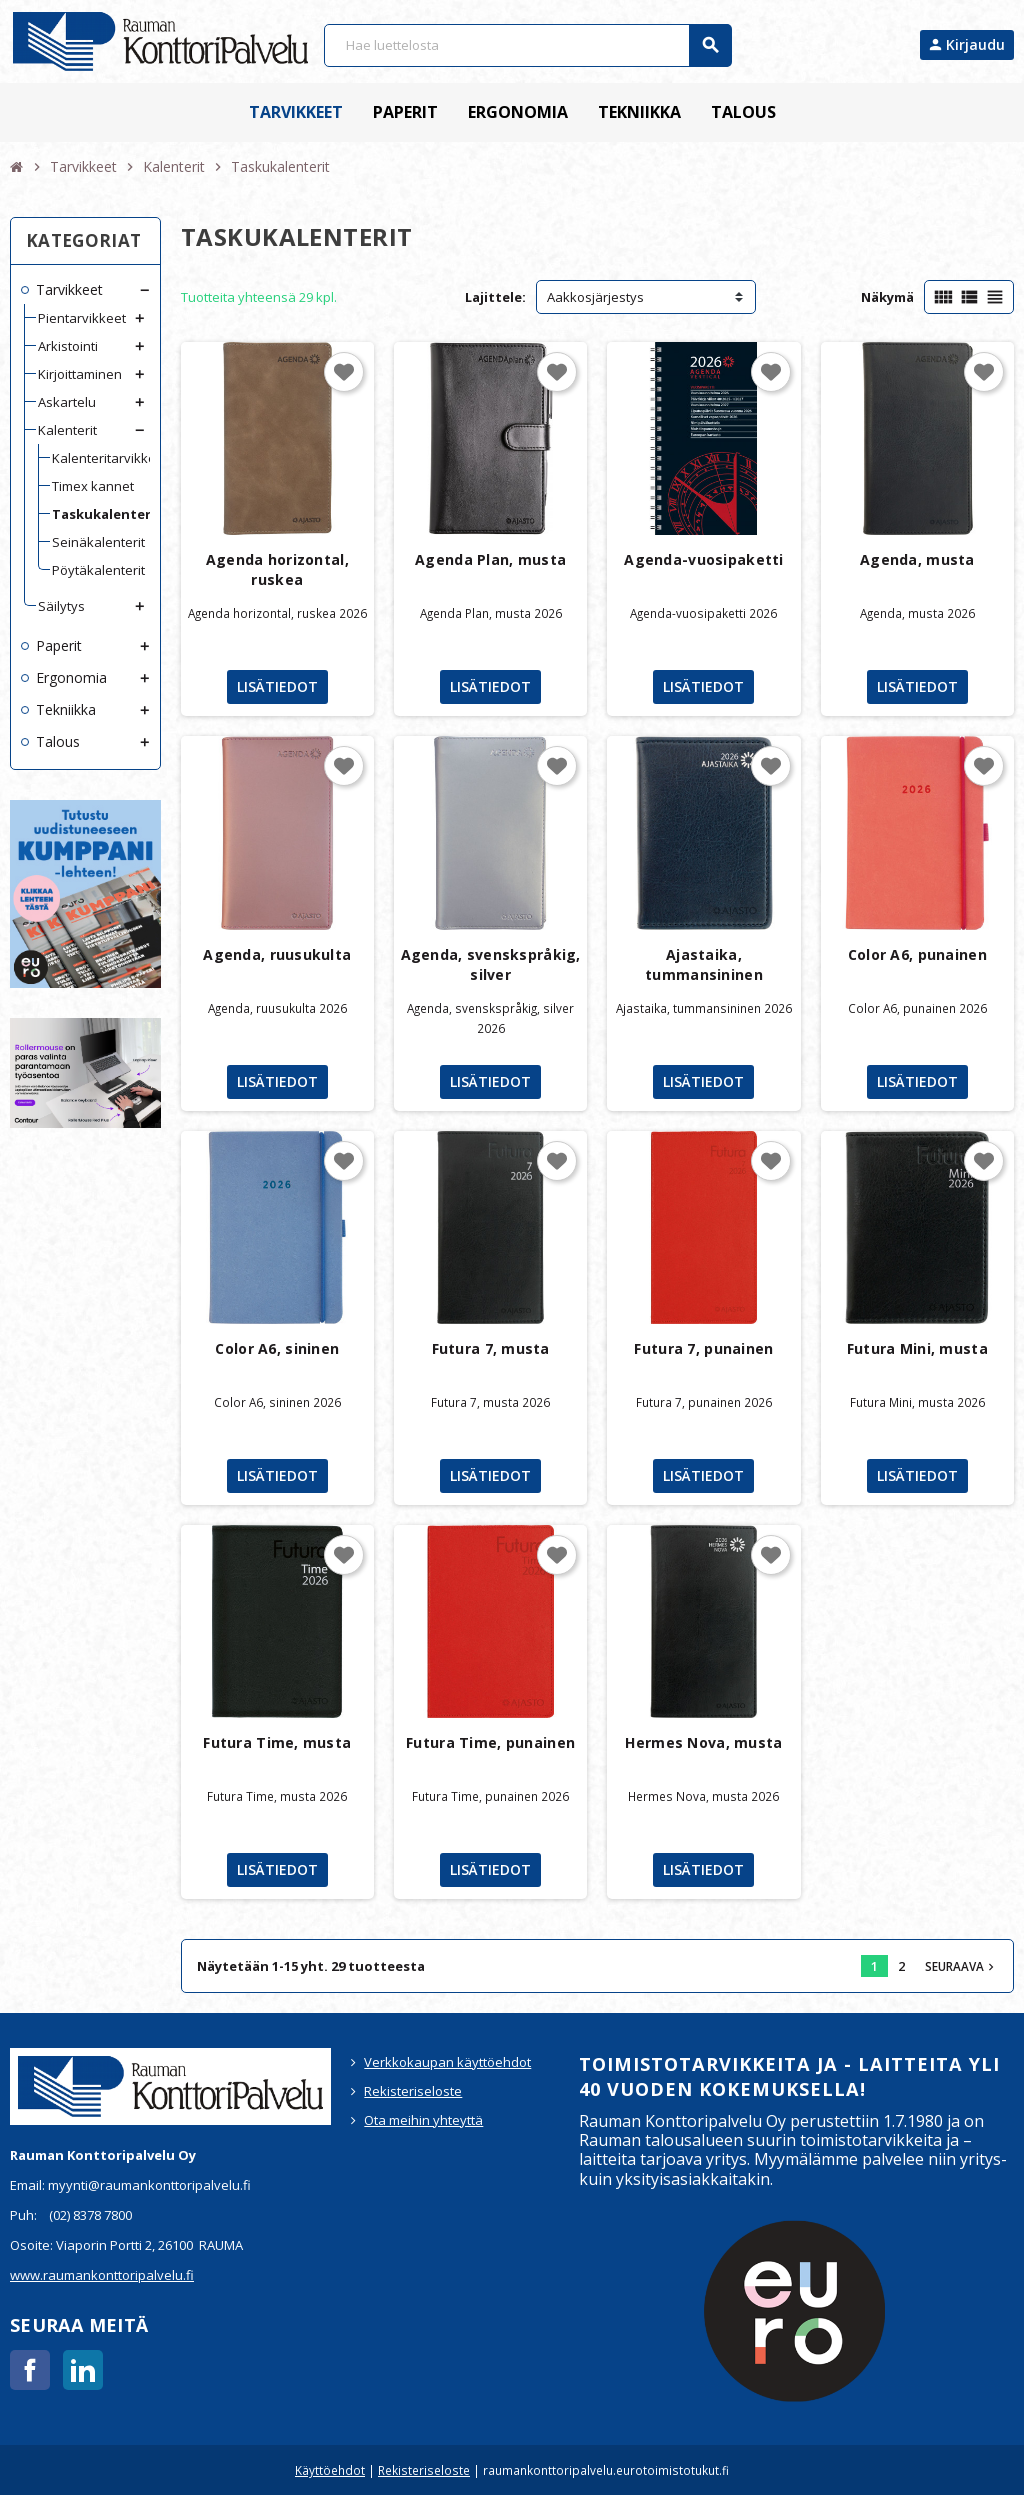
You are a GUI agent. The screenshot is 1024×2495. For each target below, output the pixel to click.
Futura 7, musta (491, 1348)
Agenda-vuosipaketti (703, 559)
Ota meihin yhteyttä (423, 2120)
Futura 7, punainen (703, 1348)
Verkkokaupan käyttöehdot (447, 2062)
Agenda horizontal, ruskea (277, 569)
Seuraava (961, 1966)
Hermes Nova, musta (703, 1742)
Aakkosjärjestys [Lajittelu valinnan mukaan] (595, 297)
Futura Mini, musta (917, 1348)
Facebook (30, 2370)
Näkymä (887, 297)
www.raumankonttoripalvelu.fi (102, 2275)
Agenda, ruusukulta (277, 954)
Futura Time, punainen (490, 1742)
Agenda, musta (917, 559)
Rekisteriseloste (413, 2091)
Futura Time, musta (277, 1742)
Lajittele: (495, 297)
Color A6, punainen (917, 954)
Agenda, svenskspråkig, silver (491, 964)
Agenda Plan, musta (490, 559)
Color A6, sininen (277, 1348)
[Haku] (527, 45)
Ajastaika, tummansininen (704, 964)
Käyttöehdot (330, 2470)
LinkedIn (83, 2370)
